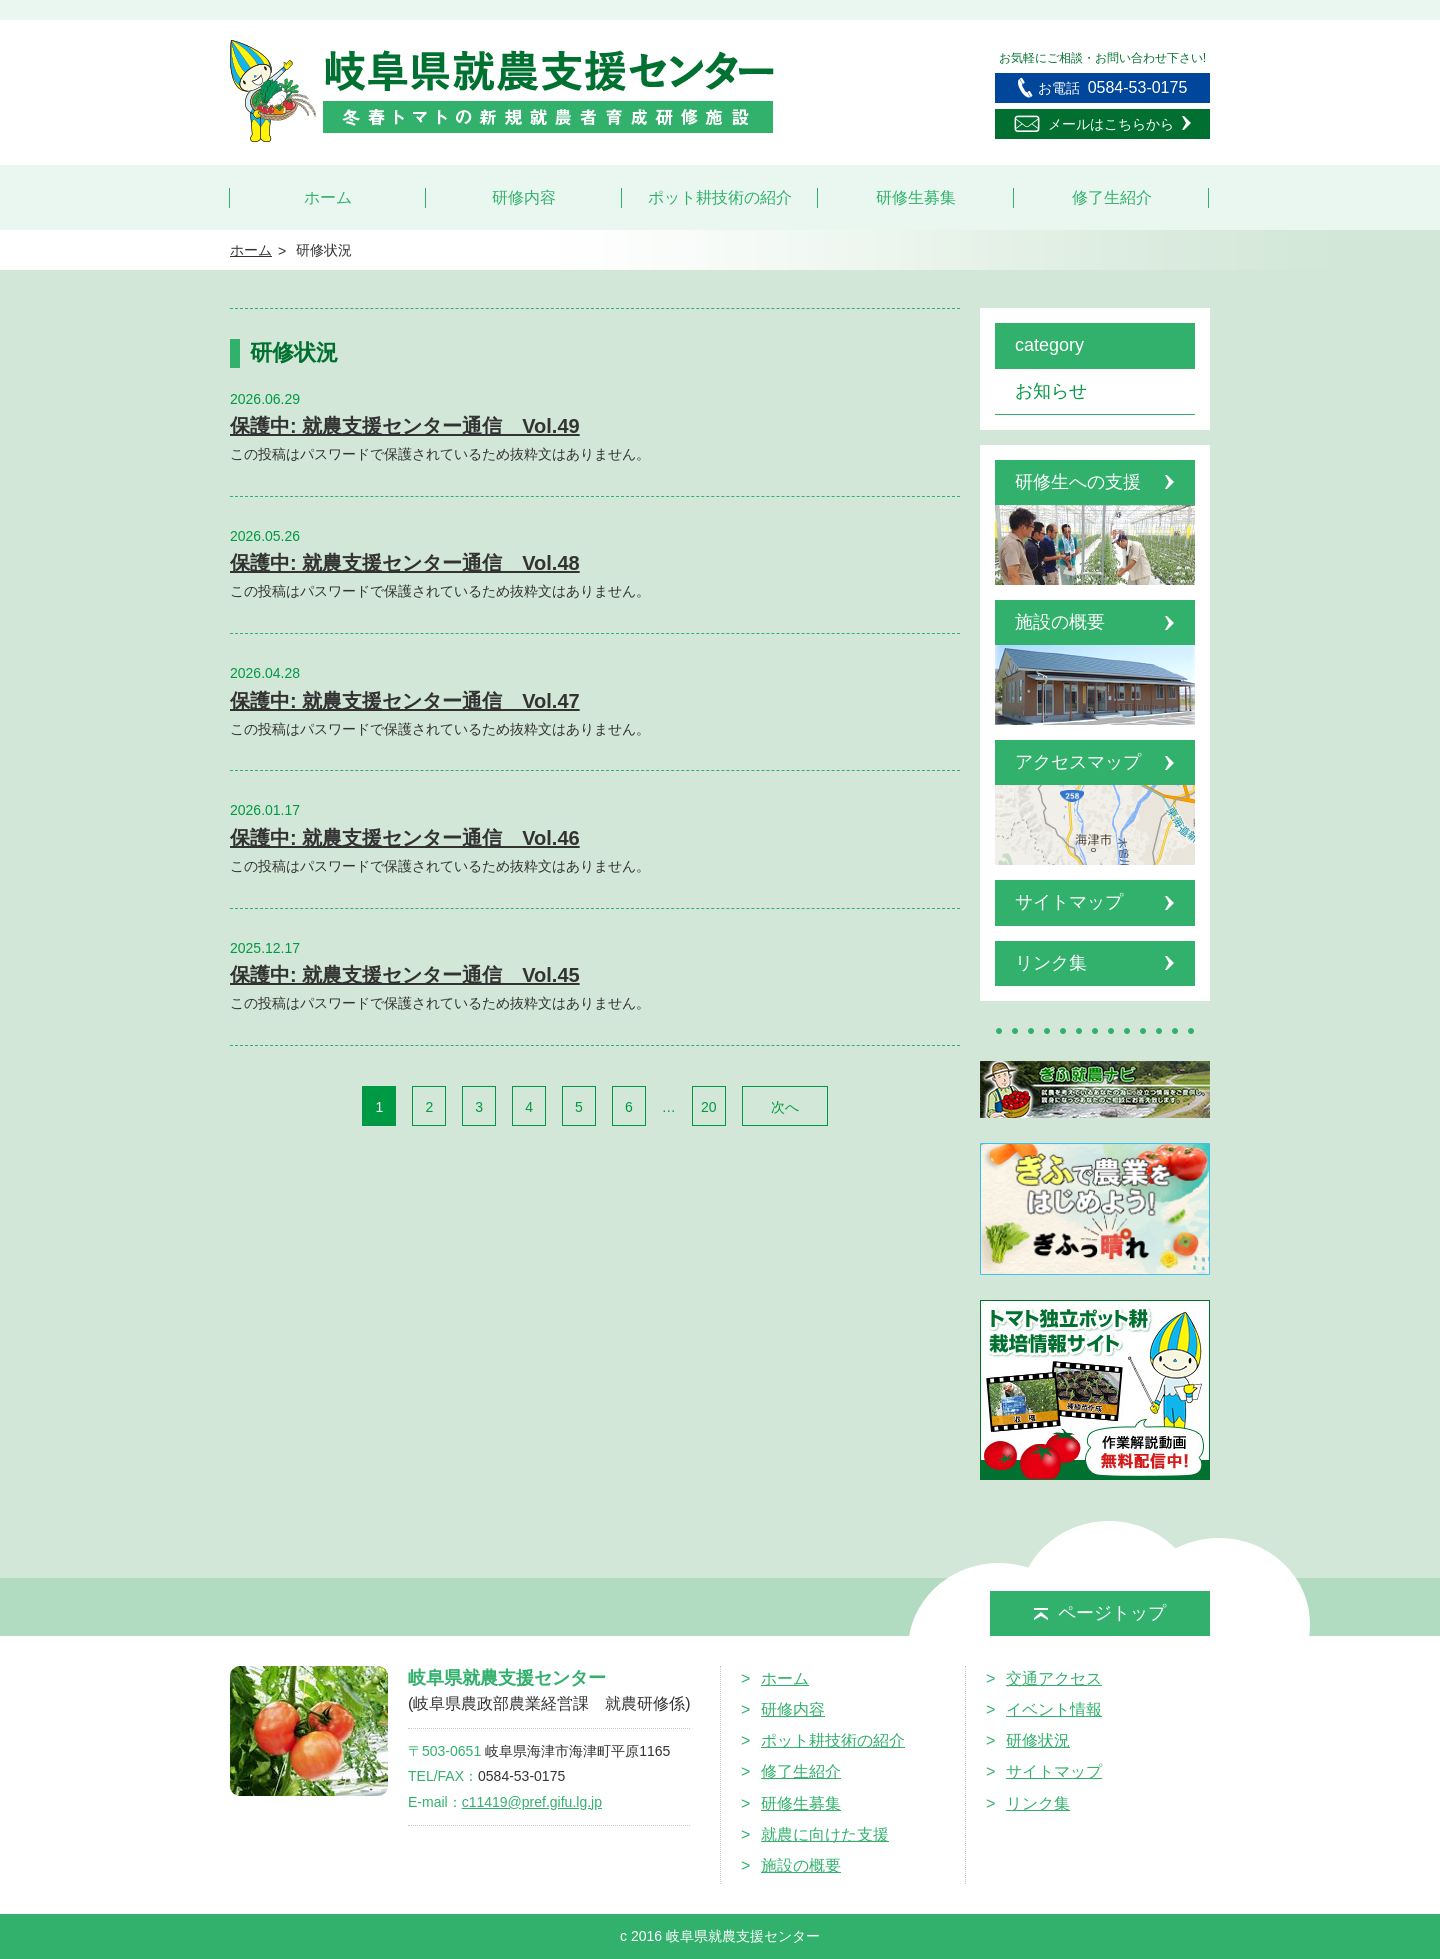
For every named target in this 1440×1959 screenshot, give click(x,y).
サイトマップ (1054, 1771)
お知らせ (1051, 391)
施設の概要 (801, 1865)
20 (709, 1107)
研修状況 (1038, 1740)
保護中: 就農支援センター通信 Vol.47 (405, 701)
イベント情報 (1054, 1709)
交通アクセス (1054, 1678)
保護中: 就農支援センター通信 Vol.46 (405, 838)
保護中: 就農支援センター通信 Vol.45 (405, 975)
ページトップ (1100, 1613)
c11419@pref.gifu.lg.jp (532, 1802)
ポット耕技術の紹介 (720, 197)
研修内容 (524, 197)
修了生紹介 (1112, 197)
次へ (785, 1107)
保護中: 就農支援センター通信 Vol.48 (405, 563)
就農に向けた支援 (825, 1834)
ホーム (328, 197)
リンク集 (1038, 1803)
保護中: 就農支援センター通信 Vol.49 (405, 426)
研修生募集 (916, 197)
